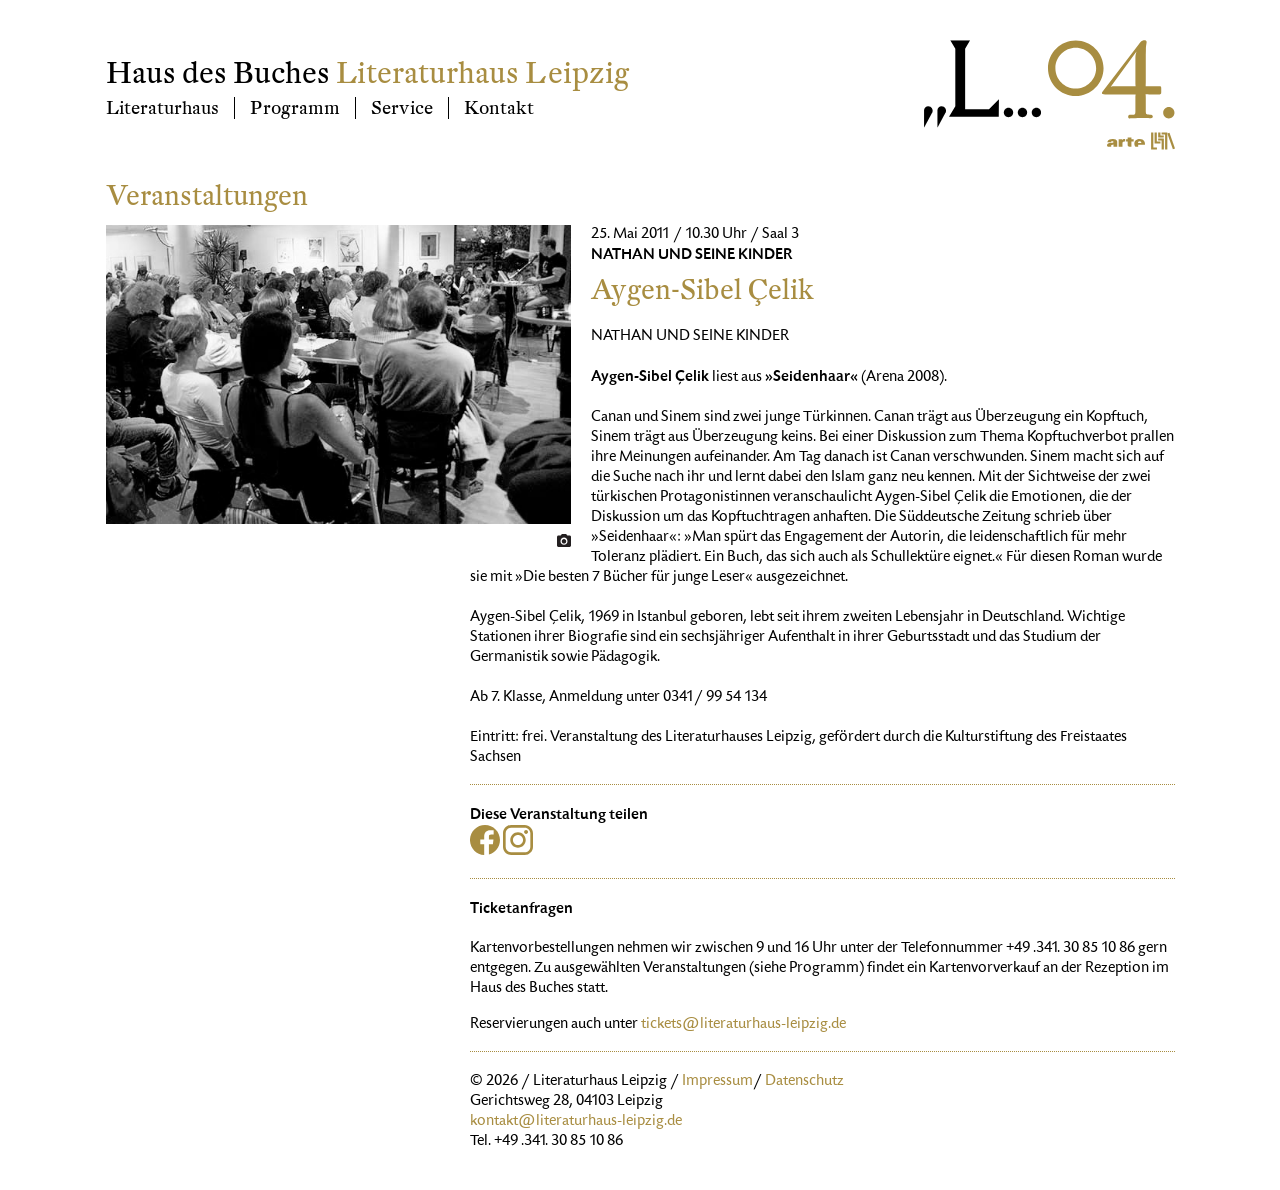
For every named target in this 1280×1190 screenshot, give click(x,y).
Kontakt (499, 108)
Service (402, 108)
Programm (295, 108)
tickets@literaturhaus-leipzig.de (743, 1025)
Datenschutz (804, 1082)
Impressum (717, 1082)
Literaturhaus (162, 108)
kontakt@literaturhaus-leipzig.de (576, 1122)
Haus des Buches (218, 73)
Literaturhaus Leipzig (482, 73)
